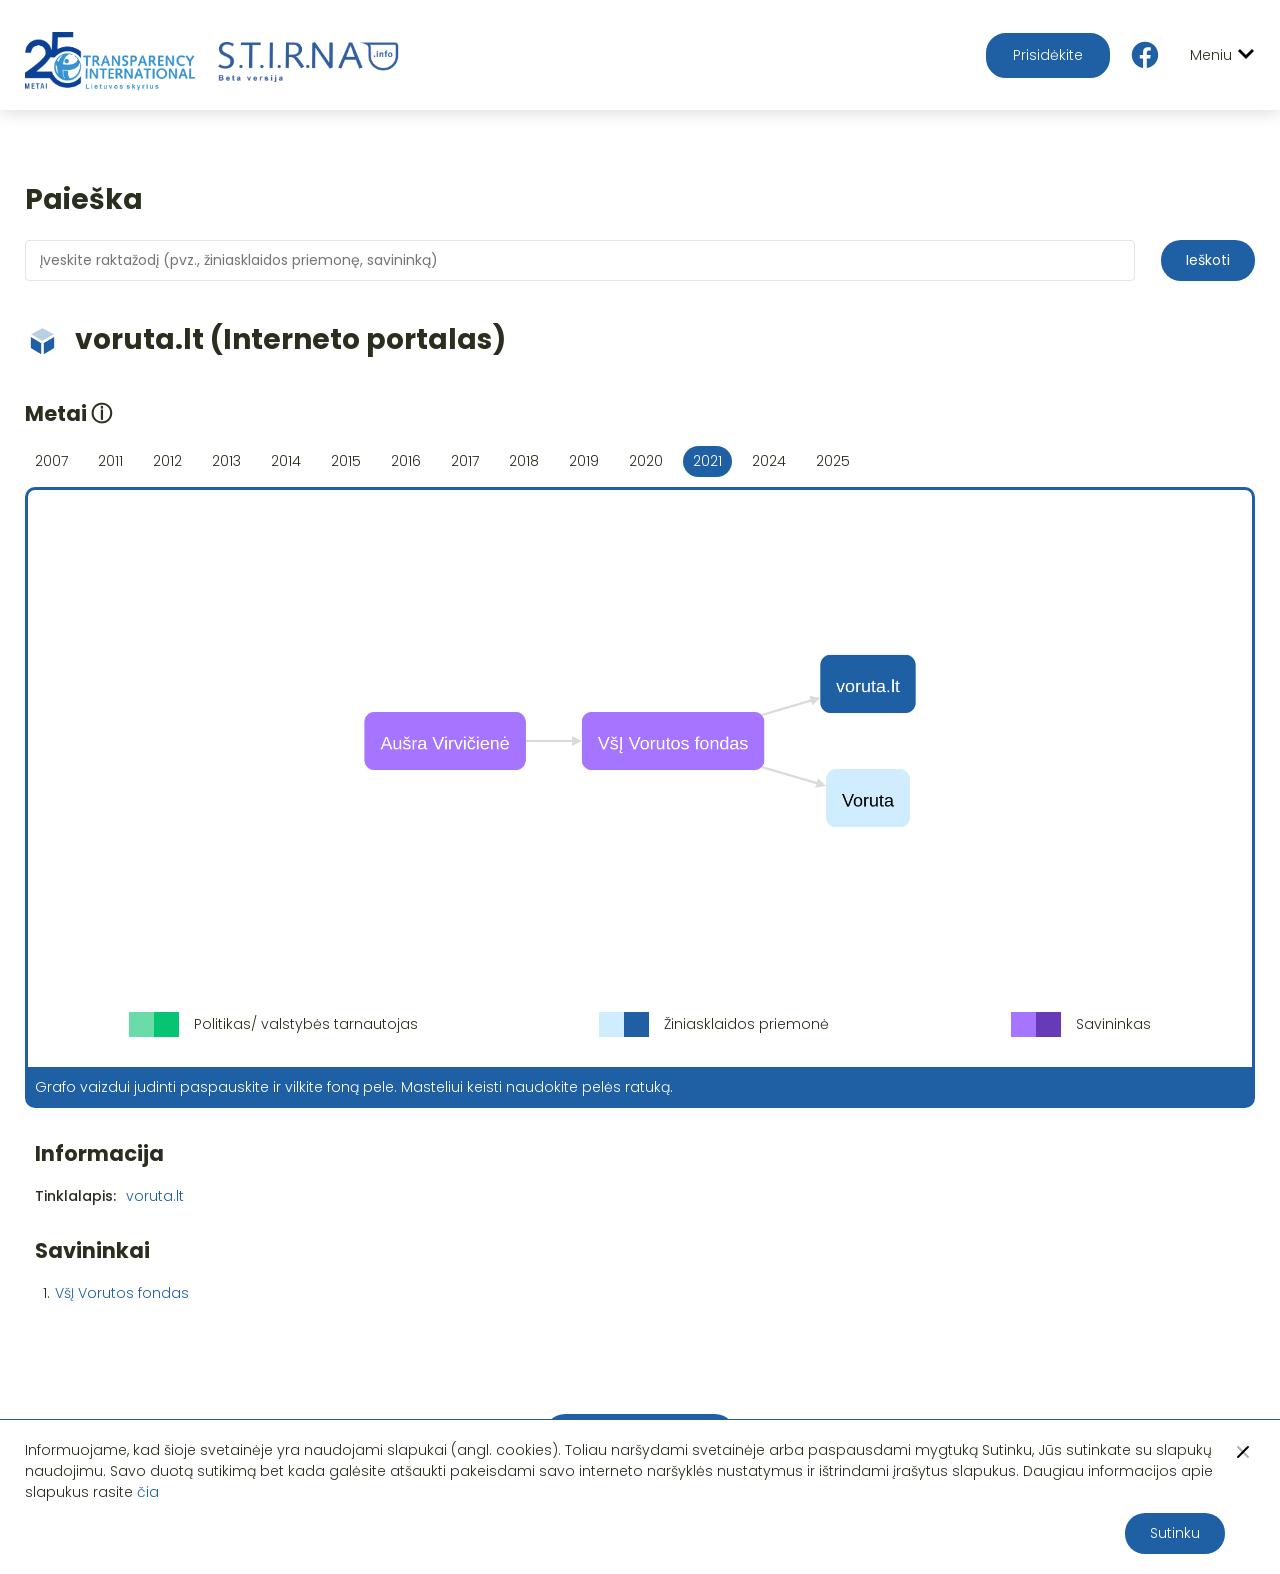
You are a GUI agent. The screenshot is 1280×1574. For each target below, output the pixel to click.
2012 (167, 461)
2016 (406, 461)
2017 (465, 461)
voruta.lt (155, 1196)
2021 (707, 461)
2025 (833, 461)
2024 (769, 461)
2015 (346, 461)
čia (148, 1492)
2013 (226, 461)
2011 (110, 461)
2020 (646, 461)
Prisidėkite (1048, 55)
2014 (286, 461)
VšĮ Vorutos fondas (122, 1293)
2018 (524, 461)
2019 (584, 461)
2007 (51, 461)
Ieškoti (1208, 260)
